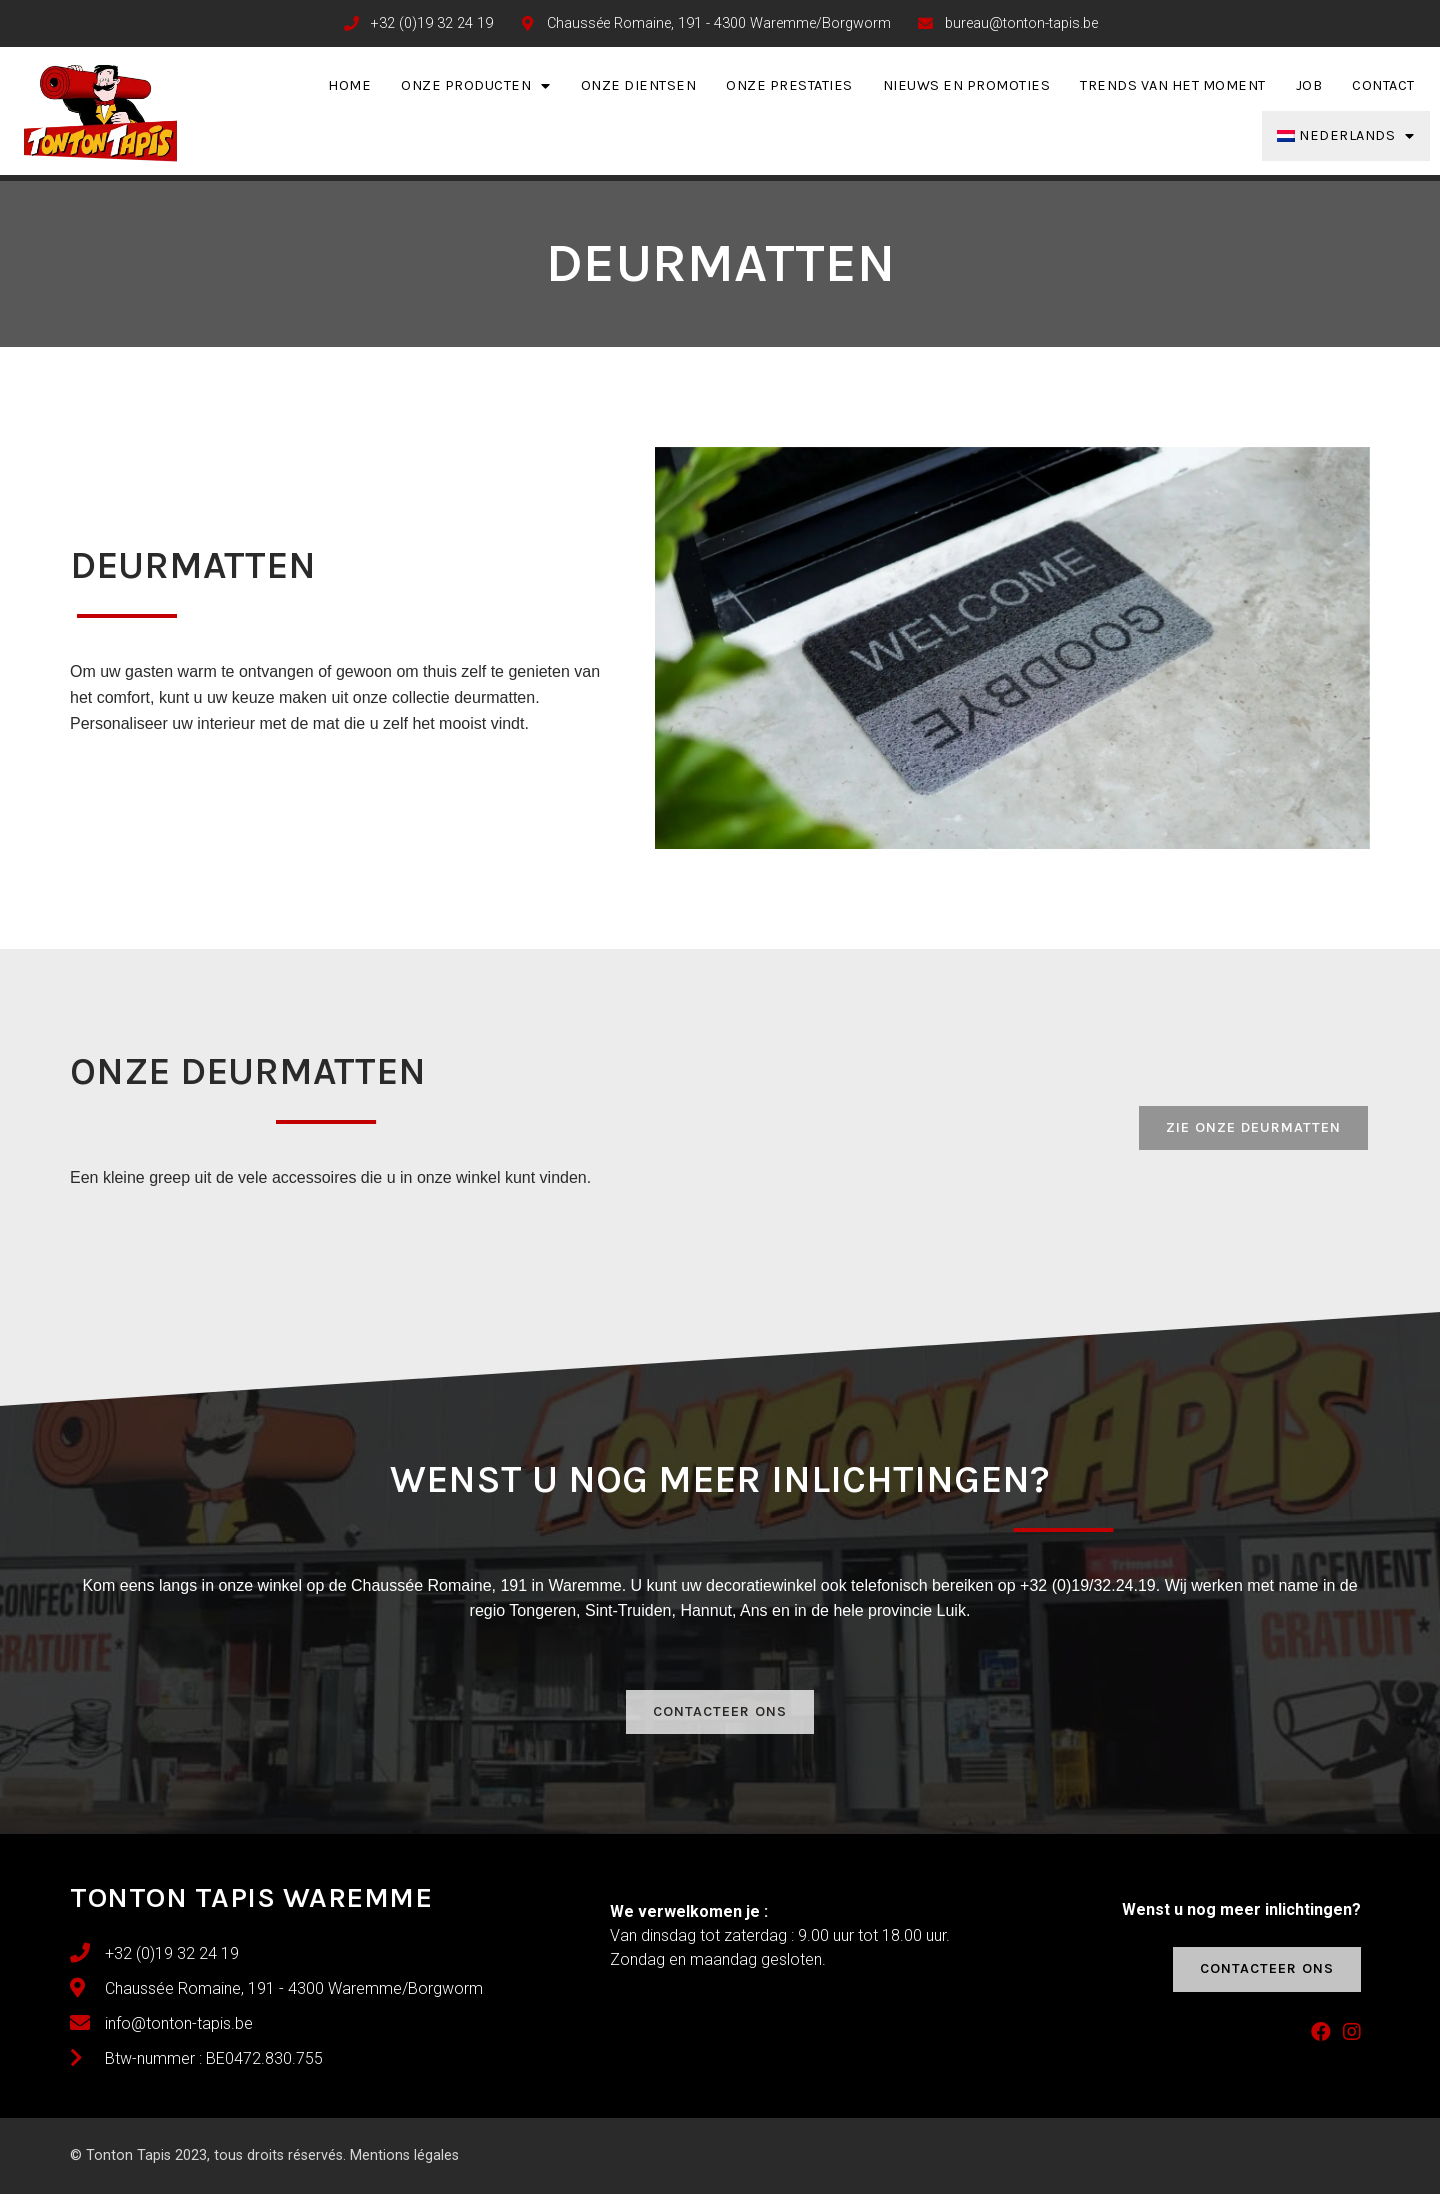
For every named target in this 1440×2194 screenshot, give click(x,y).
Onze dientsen (639, 85)
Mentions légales (404, 2155)
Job (1309, 85)
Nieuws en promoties (967, 85)
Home (349, 85)
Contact (1383, 85)
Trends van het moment (1173, 85)
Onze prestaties (789, 85)
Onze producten (476, 86)
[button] (1253, 1128)
